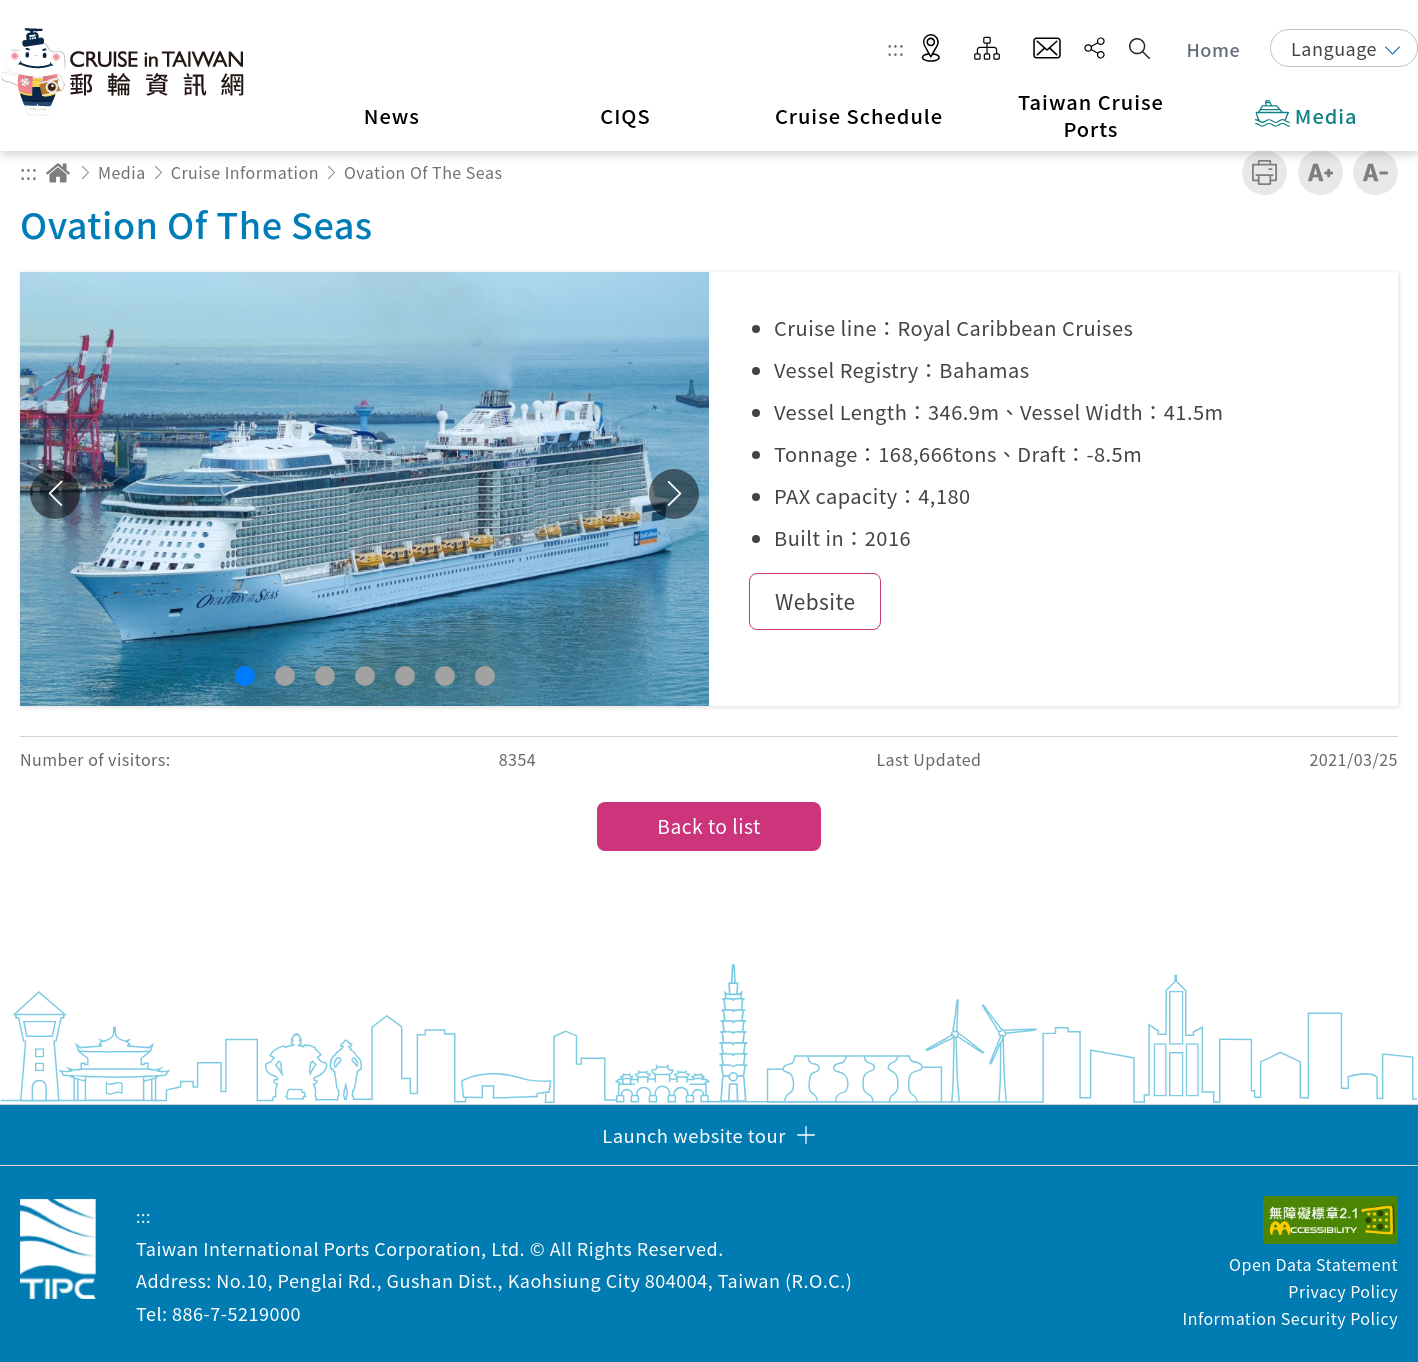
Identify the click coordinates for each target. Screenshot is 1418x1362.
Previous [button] (55, 494)
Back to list (708, 826)
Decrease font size (1375, 172)
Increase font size (1320, 172)
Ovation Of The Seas (423, 172)
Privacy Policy (1343, 1291)
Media (122, 172)
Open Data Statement (1313, 1264)
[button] (245, 676)
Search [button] (1139, 48)
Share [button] (1094, 48)
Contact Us (1047, 49)
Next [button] (674, 494)
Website (815, 601)
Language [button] (1334, 48)
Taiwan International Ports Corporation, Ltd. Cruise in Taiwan (125, 71)
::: (896, 48)
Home (1214, 49)
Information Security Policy (1290, 1318)
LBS (931, 49)
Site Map (987, 49)
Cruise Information (245, 172)
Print (1264, 172)
